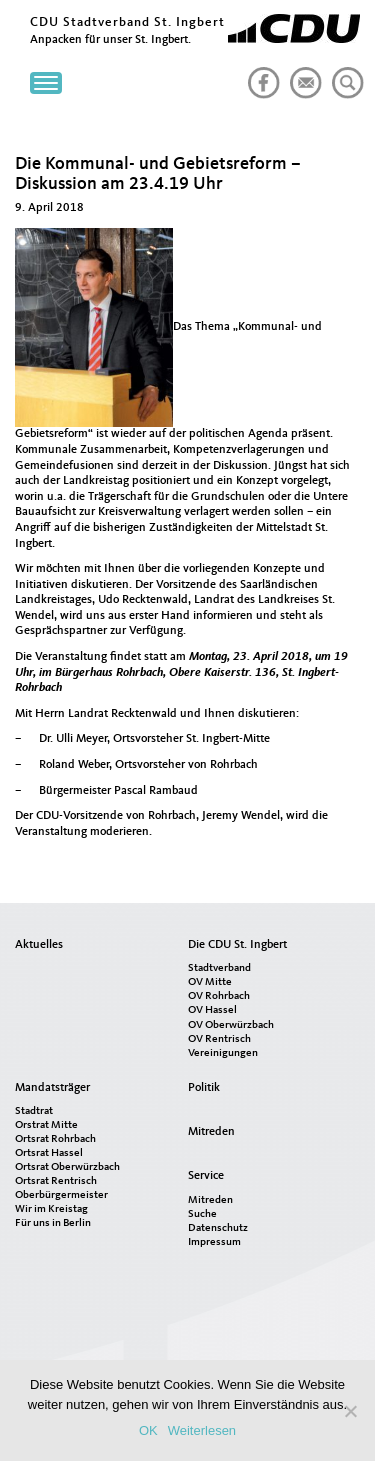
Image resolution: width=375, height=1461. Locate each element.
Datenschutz (218, 1228)
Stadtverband (219, 968)
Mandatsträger (52, 1088)
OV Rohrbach (219, 996)
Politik (204, 1088)
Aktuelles (39, 945)
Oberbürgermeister (61, 1195)
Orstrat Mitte (46, 1125)
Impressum (214, 1242)
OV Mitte (210, 982)
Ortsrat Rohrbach (55, 1139)
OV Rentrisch (219, 1039)
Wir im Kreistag (51, 1209)
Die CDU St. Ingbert (237, 945)
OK (148, 1430)
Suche (202, 1214)
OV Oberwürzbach (231, 1025)
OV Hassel (212, 1010)
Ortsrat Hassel (49, 1153)
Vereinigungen (223, 1053)
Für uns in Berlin (53, 1223)
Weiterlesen (202, 1430)
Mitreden (211, 1132)
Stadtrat (34, 1111)
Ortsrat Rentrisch (56, 1181)
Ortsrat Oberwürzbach (67, 1167)
